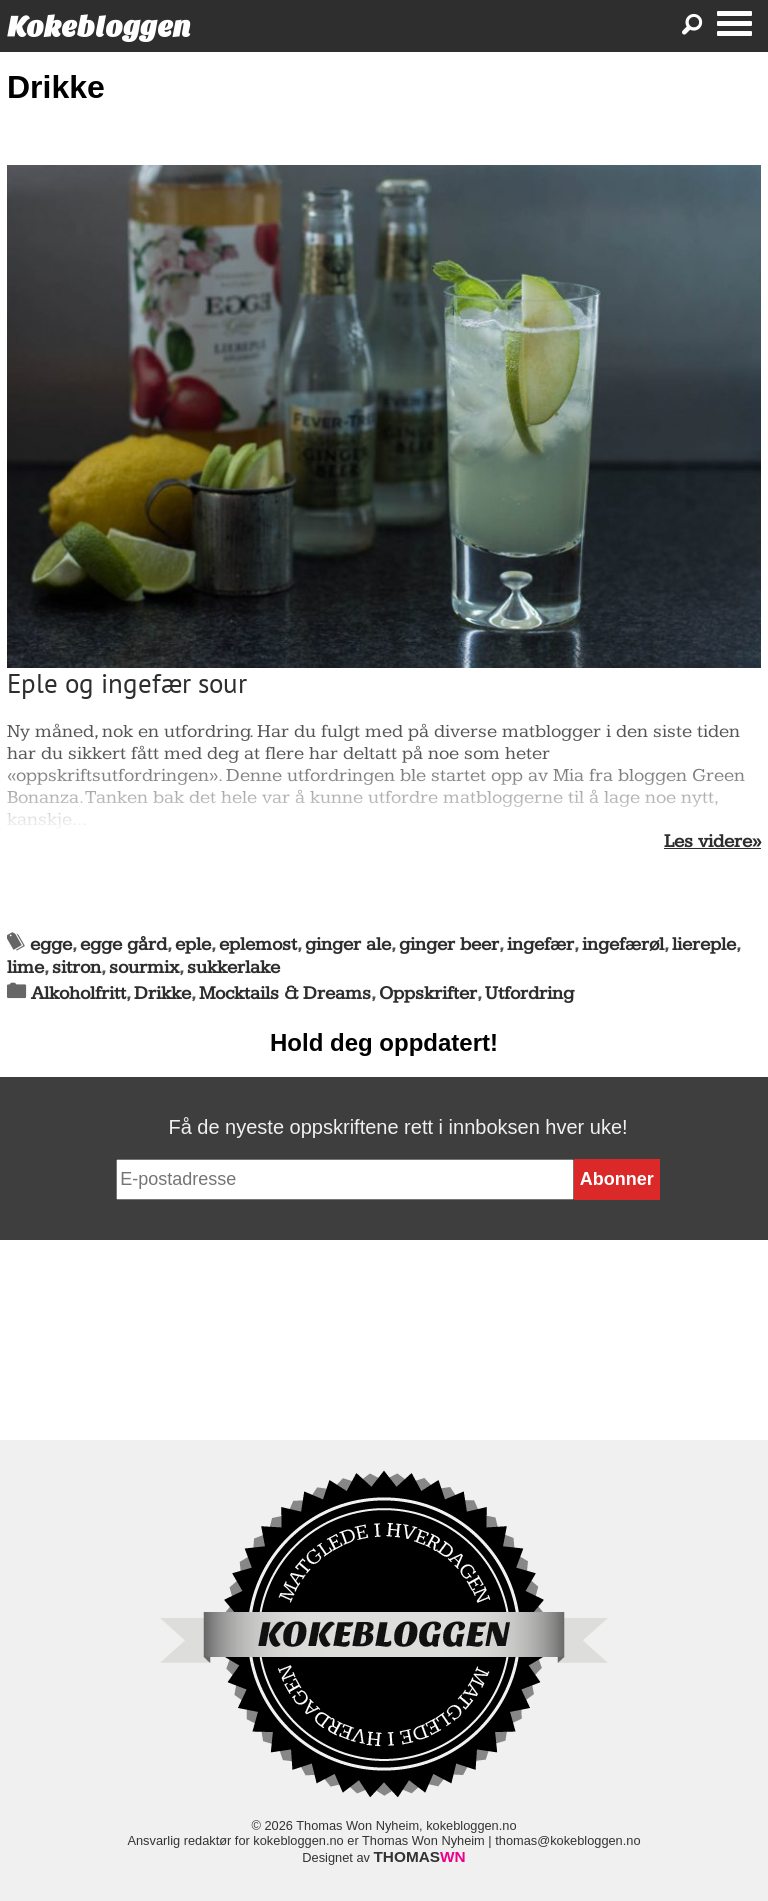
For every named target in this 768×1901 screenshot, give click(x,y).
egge (51, 944)
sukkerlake (233, 967)
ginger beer (449, 944)
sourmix (144, 967)
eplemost (258, 944)
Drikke (162, 993)
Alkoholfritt (78, 993)
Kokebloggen (99, 26)
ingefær (540, 944)
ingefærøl (623, 944)
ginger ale (348, 944)
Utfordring (529, 993)
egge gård (123, 944)
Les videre (708, 842)
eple (193, 944)
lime (25, 967)
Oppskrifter (428, 993)
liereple (704, 944)
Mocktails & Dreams (285, 993)
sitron (76, 967)
